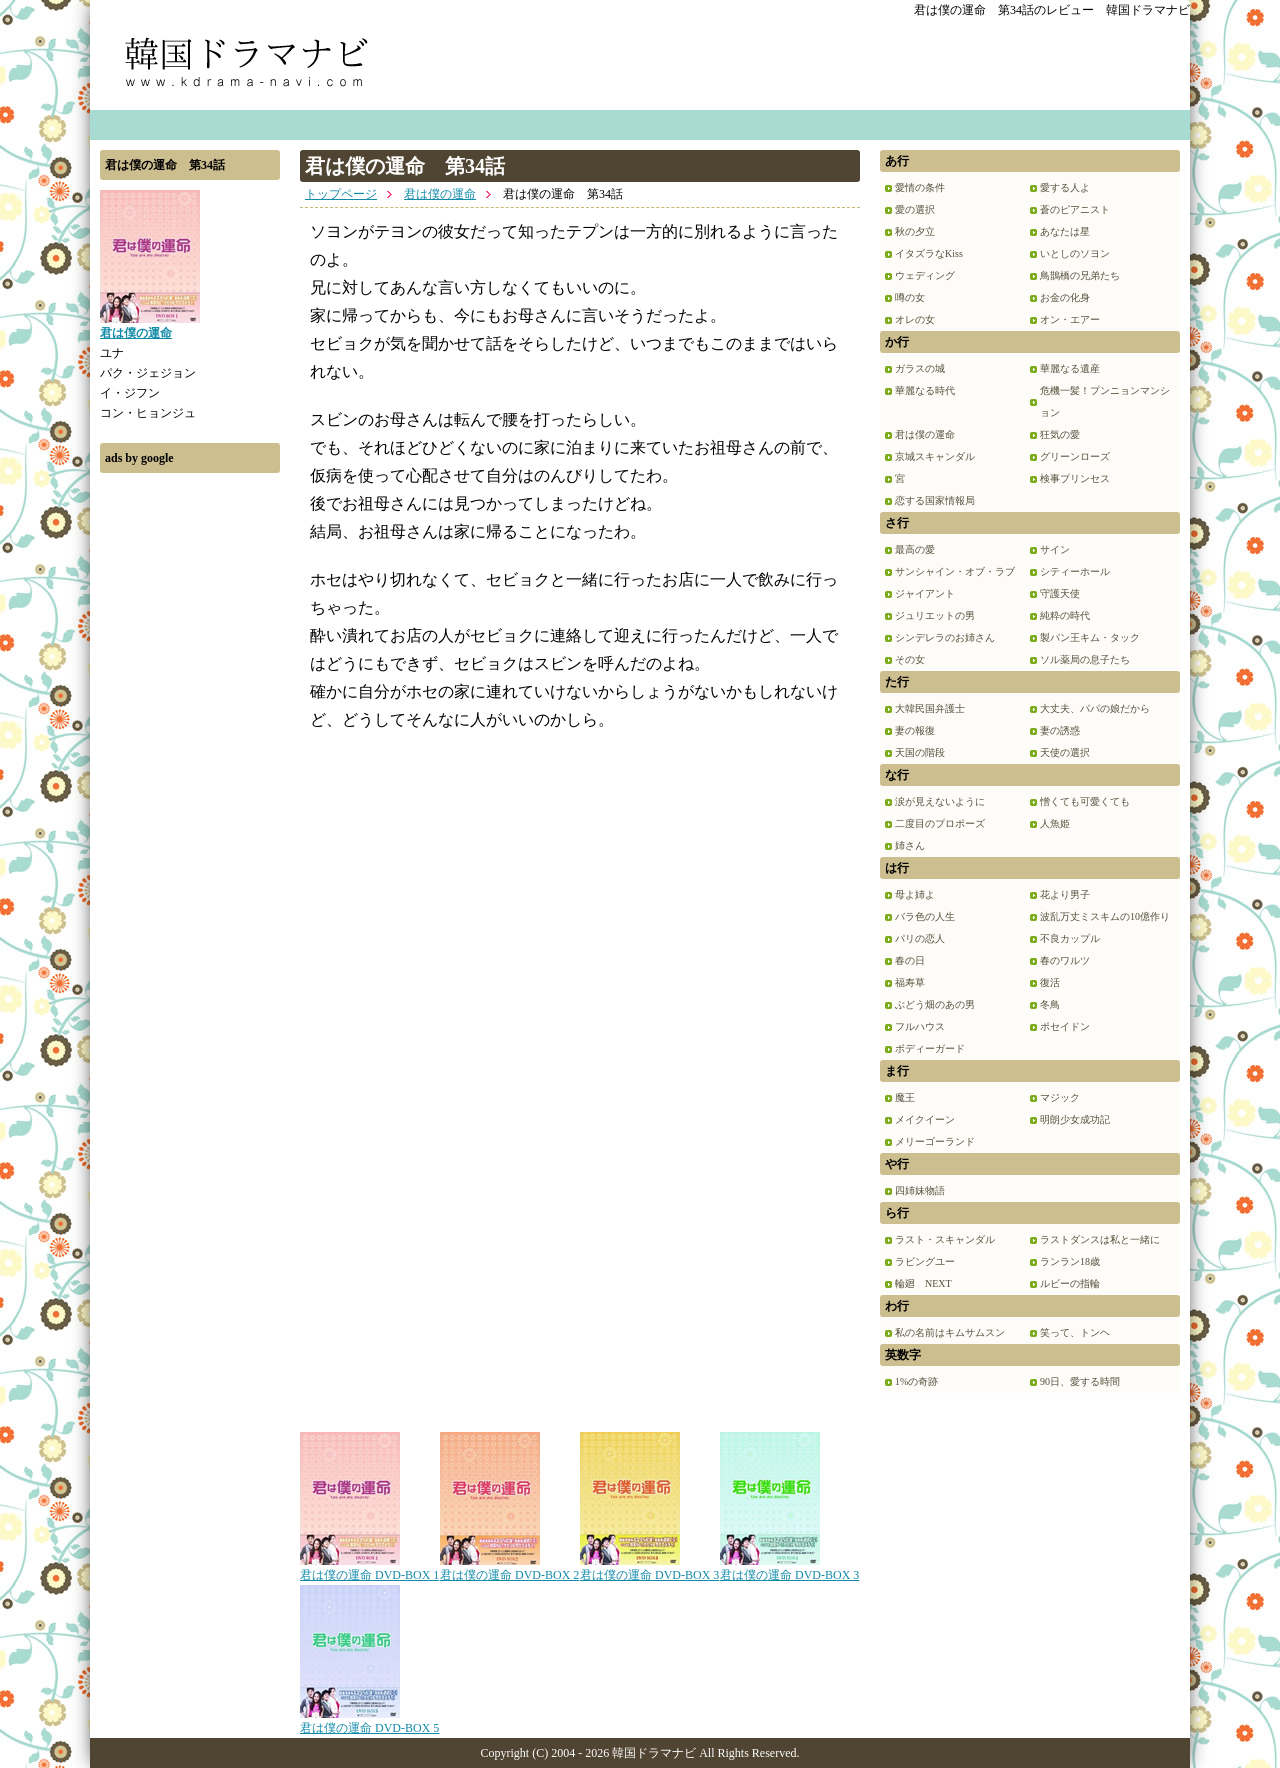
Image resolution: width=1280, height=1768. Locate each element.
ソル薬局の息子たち (1085, 659)
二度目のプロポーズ (940, 823)
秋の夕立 (915, 231)
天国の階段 (920, 752)
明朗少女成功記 (1075, 1119)
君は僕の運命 (440, 194)
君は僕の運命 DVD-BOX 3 (649, 1568)
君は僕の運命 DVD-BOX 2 (509, 1568)
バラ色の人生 (925, 916)
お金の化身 (1065, 297)
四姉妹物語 (920, 1190)
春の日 (910, 960)
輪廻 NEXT (923, 1283)
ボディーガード (930, 1048)
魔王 (905, 1097)
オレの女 (915, 319)
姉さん (910, 845)
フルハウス (920, 1026)
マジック (1060, 1097)
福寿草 (910, 982)
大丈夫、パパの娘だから (1095, 708)
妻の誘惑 (1060, 730)
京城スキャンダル (935, 456)
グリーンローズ (1075, 456)
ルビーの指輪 (1070, 1283)
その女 (910, 659)
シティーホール (1075, 571)
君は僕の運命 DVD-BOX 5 (369, 1721)
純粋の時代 (1065, 615)
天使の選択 (1065, 752)
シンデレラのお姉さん (945, 637)
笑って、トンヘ (1075, 1332)
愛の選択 (915, 209)
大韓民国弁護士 (930, 708)
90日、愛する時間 (1080, 1381)
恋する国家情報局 (935, 500)
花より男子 (1065, 894)
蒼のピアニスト (1075, 209)
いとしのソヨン (1075, 253)
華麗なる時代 (925, 390)
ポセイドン (1065, 1026)
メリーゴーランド (935, 1141)
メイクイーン (925, 1119)
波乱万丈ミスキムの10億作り (1105, 916)
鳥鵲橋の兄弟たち (1080, 275)
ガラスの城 (920, 368)
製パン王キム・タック (1090, 637)
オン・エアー (1070, 319)
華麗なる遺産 (1070, 368)
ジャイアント (925, 593)
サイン (1055, 549)
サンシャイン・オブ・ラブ (955, 571)
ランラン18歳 (1070, 1261)
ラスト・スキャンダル (945, 1239)
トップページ (341, 194)
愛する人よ (1065, 187)
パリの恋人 (920, 938)
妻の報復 (915, 730)
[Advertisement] (190, 783)
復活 (1050, 982)
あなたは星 (1065, 231)
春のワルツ (1065, 960)
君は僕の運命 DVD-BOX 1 (369, 1568)
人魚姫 (1055, 823)
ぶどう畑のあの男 (935, 1004)
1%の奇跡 (916, 1381)
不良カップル (1070, 938)
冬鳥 (1050, 1004)
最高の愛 (915, 549)
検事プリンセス (1075, 478)
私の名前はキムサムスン (950, 1332)
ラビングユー (925, 1261)
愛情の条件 (920, 187)
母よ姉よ (915, 894)
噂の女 (910, 297)
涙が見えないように (940, 801)
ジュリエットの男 (935, 615)
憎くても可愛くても (1085, 801)
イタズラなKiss (929, 253)
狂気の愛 (1060, 434)
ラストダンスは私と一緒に (1100, 1239)
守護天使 (1060, 593)
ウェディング (925, 275)
